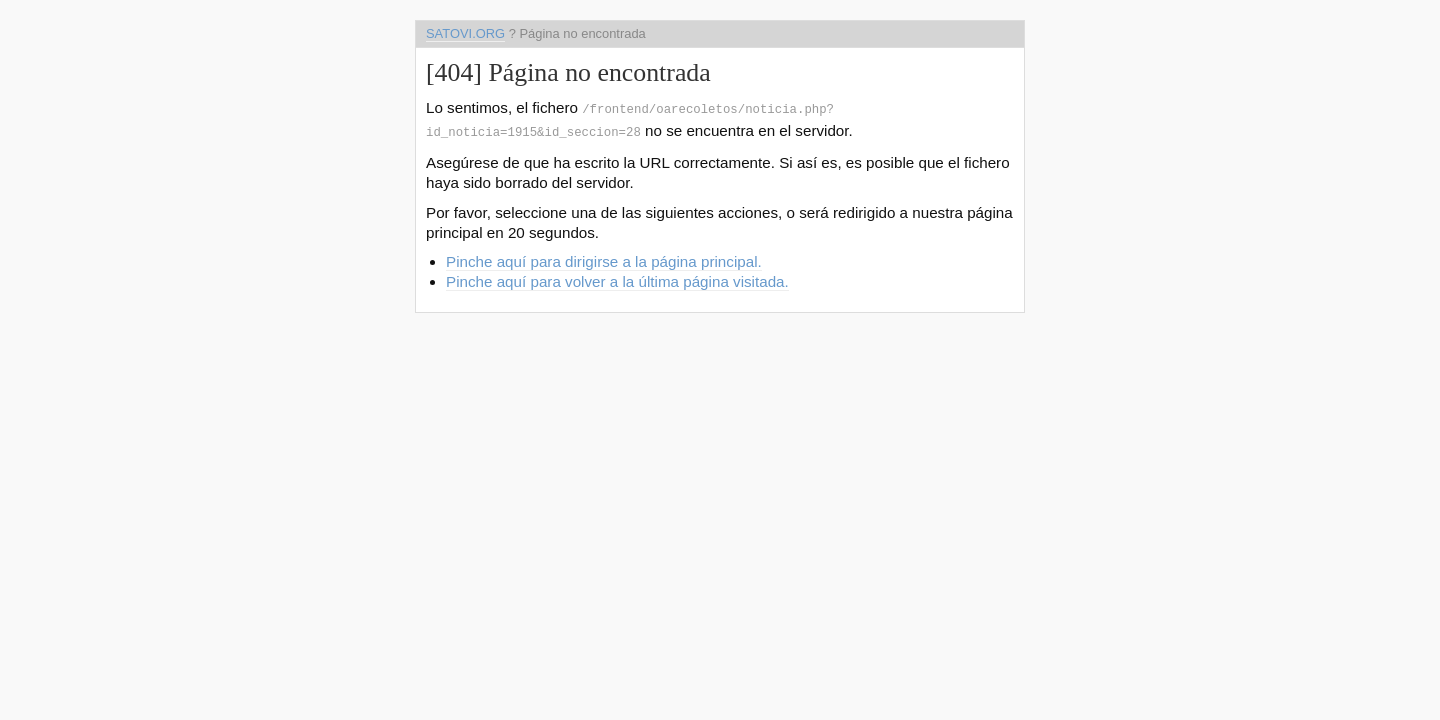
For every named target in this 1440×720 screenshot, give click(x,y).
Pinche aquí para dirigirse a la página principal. (604, 257)
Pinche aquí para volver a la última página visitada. (617, 277)
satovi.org (465, 33)
